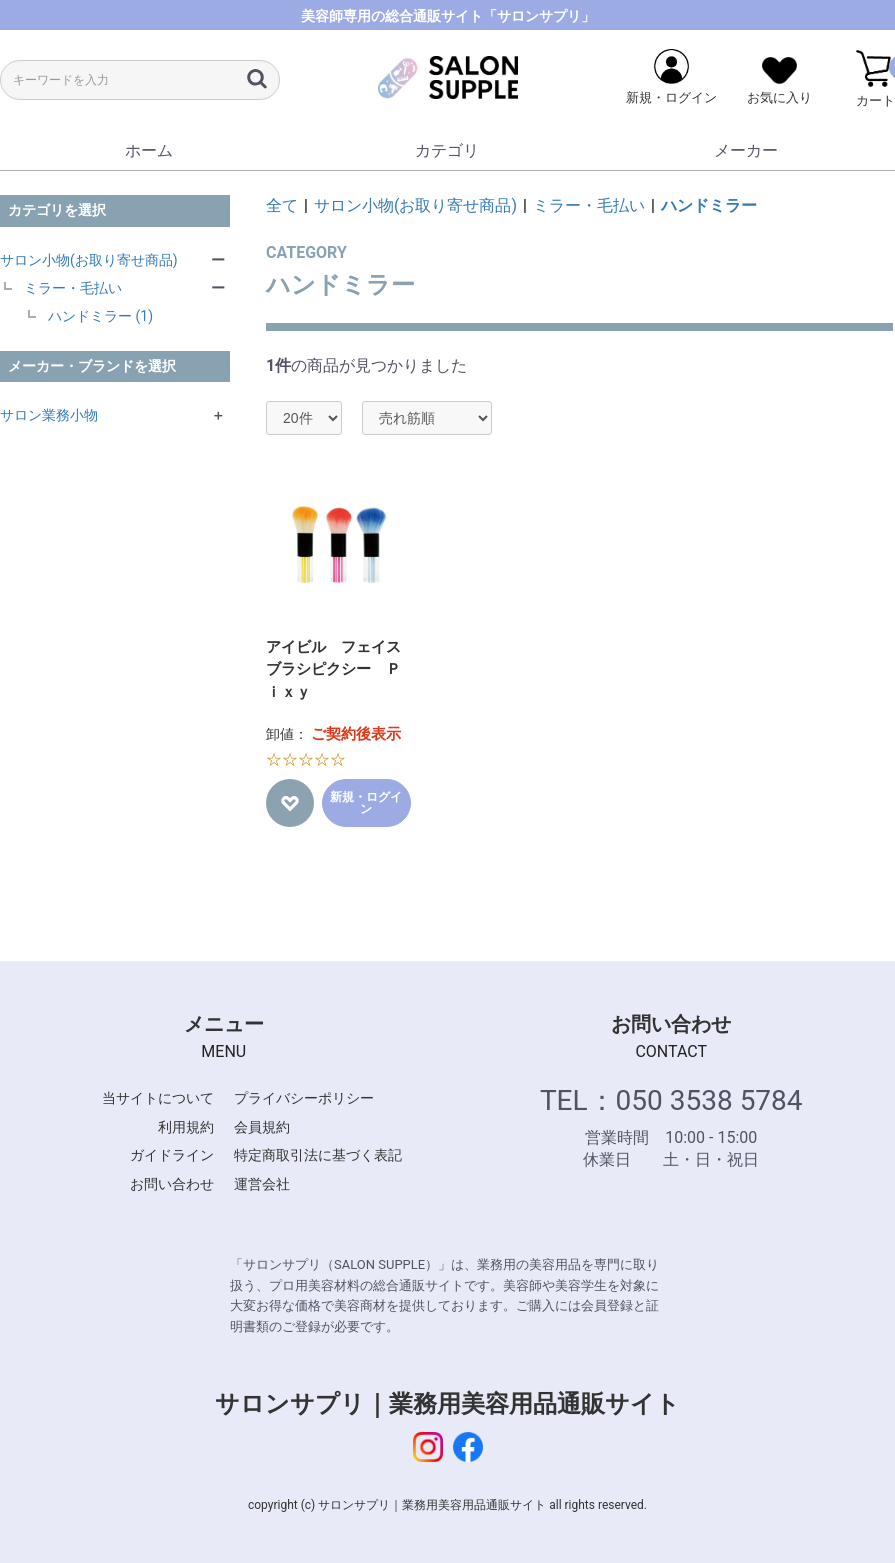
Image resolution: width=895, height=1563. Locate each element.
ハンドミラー (709, 205)
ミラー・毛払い (73, 288)
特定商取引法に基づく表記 (318, 1155)
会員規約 (262, 1127)
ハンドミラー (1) (100, 316)
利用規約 (186, 1127)
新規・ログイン (366, 803)
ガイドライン (172, 1155)
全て (282, 205)
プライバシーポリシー (304, 1098)
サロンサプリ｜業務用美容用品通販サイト (447, 1404)
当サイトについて (158, 1098)
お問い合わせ (172, 1184)
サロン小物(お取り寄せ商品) (89, 260)
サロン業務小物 (49, 415)
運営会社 (262, 1184)
